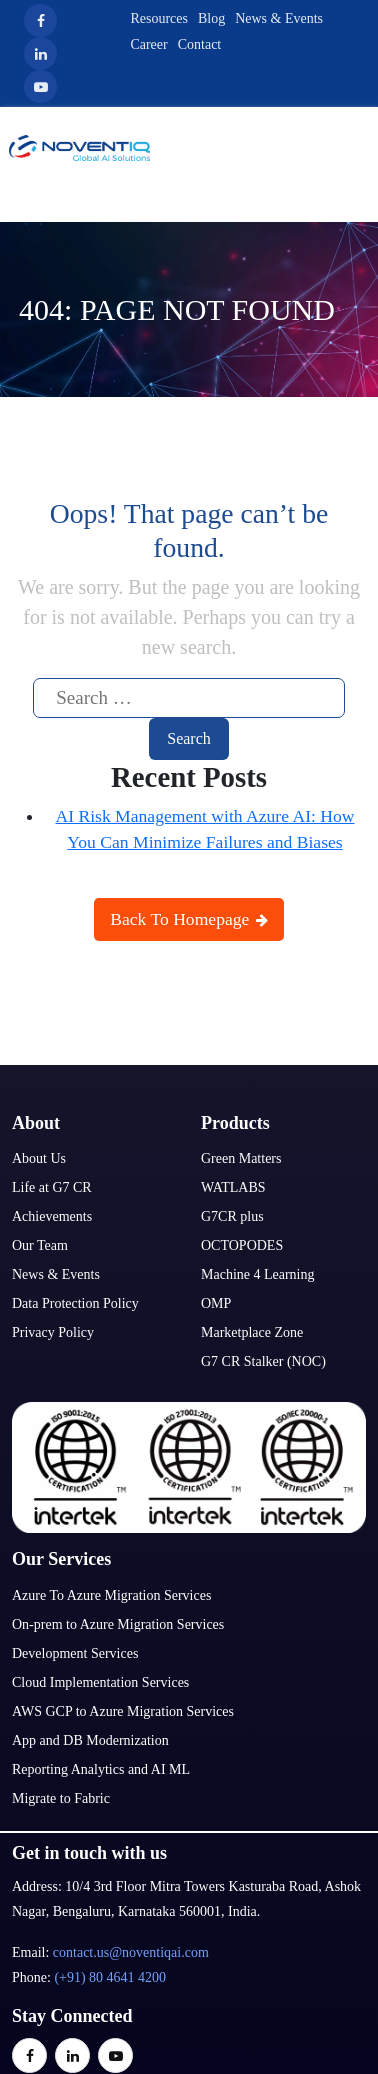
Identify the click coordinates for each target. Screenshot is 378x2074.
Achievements (52, 1216)
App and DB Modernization (90, 1740)
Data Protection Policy (75, 1303)
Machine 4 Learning (258, 1274)
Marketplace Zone (252, 1332)
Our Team (40, 1245)
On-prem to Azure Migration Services (118, 1624)
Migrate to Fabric (61, 1798)
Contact (200, 44)
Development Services (75, 1653)
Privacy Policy (53, 1332)
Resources (159, 18)
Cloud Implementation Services (100, 1682)
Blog (211, 18)
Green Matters (241, 1158)
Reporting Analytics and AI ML (101, 1769)
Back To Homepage (189, 919)
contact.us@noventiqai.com (131, 1952)
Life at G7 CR (52, 1187)
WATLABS (233, 1187)
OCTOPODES (242, 1245)
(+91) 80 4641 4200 (110, 1977)
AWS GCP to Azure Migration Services (123, 1711)
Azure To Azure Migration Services (111, 1595)
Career (148, 44)
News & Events (279, 18)
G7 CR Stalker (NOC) (263, 1361)
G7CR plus (232, 1216)
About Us (39, 1158)
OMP (216, 1303)
